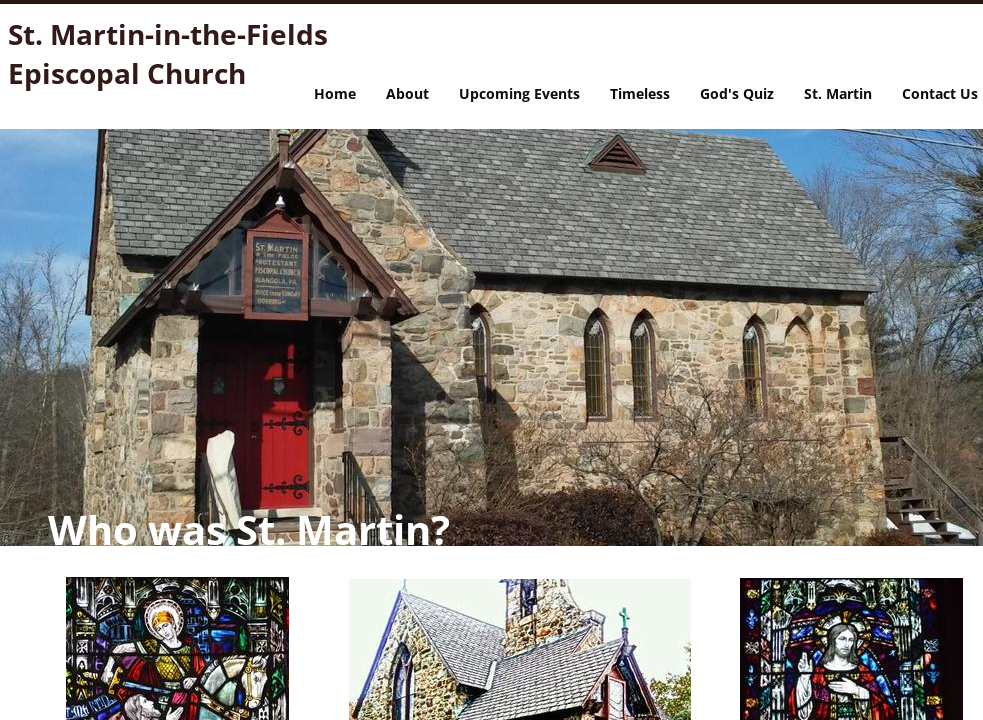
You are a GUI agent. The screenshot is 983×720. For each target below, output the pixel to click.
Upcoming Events (519, 93)
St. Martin (838, 93)
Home (335, 93)
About (407, 93)
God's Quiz (737, 93)
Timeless (640, 93)
